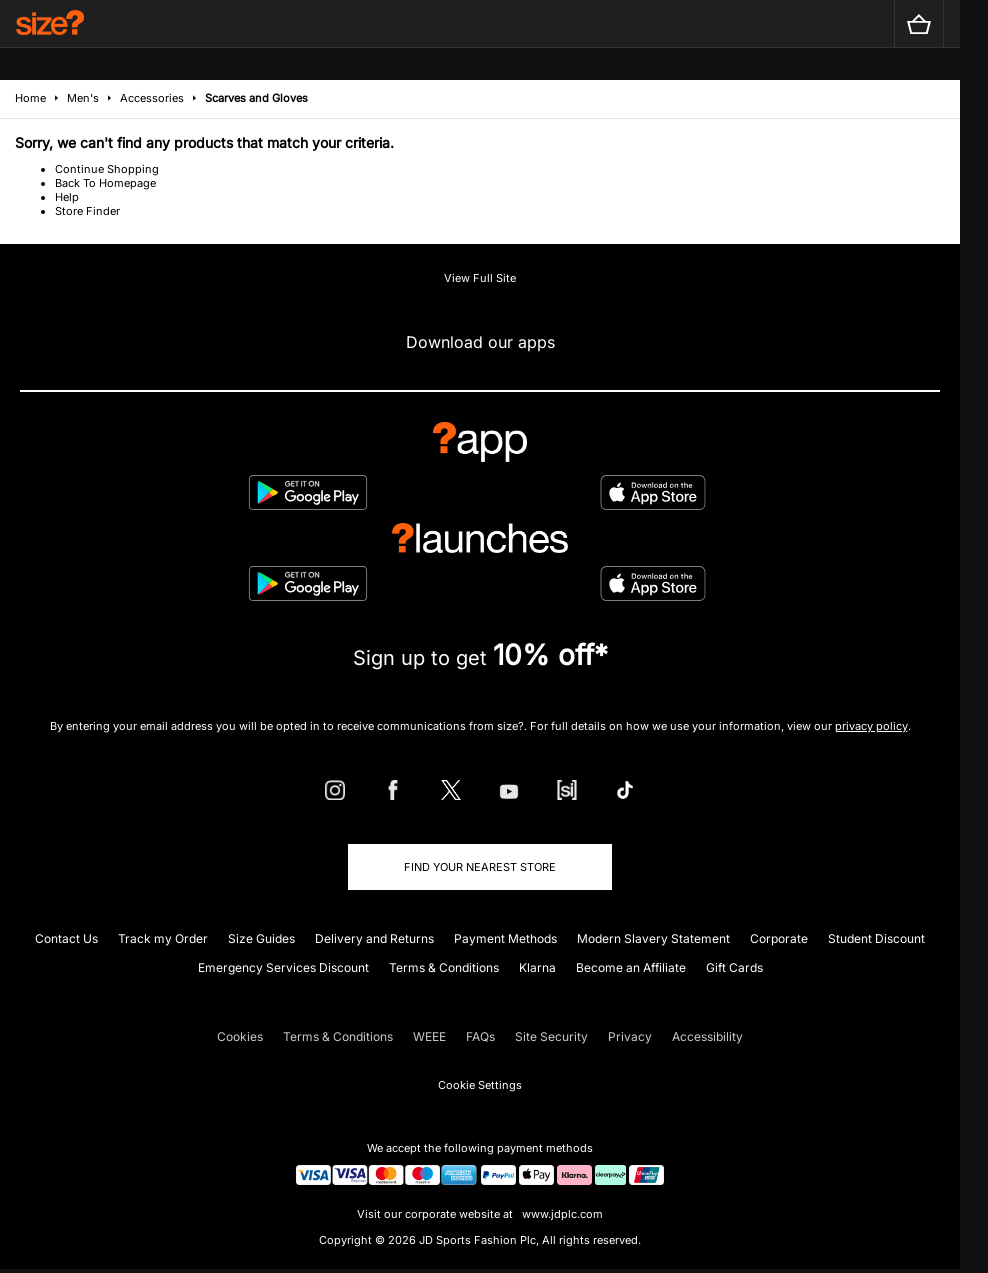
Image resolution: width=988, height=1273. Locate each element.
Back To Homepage (105, 183)
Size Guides (261, 938)
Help (67, 197)
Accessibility (707, 1036)
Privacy (630, 1036)
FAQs (480, 1036)
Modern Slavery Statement (653, 938)
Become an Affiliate (631, 967)
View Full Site (480, 278)
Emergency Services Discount (283, 967)
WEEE (429, 1036)
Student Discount (876, 938)
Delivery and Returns (374, 938)
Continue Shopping (107, 169)
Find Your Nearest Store (480, 867)
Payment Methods (505, 938)
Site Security (551, 1036)
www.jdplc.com (561, 1214)
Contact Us (66, 938)
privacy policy (871, 726)
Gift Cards (734, 967)
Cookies (240, 1036)
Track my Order (163, 938)
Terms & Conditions (444, 967)
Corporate (779, 938)
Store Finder (87, 211)
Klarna (537, 967)
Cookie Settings (480, 1085)
